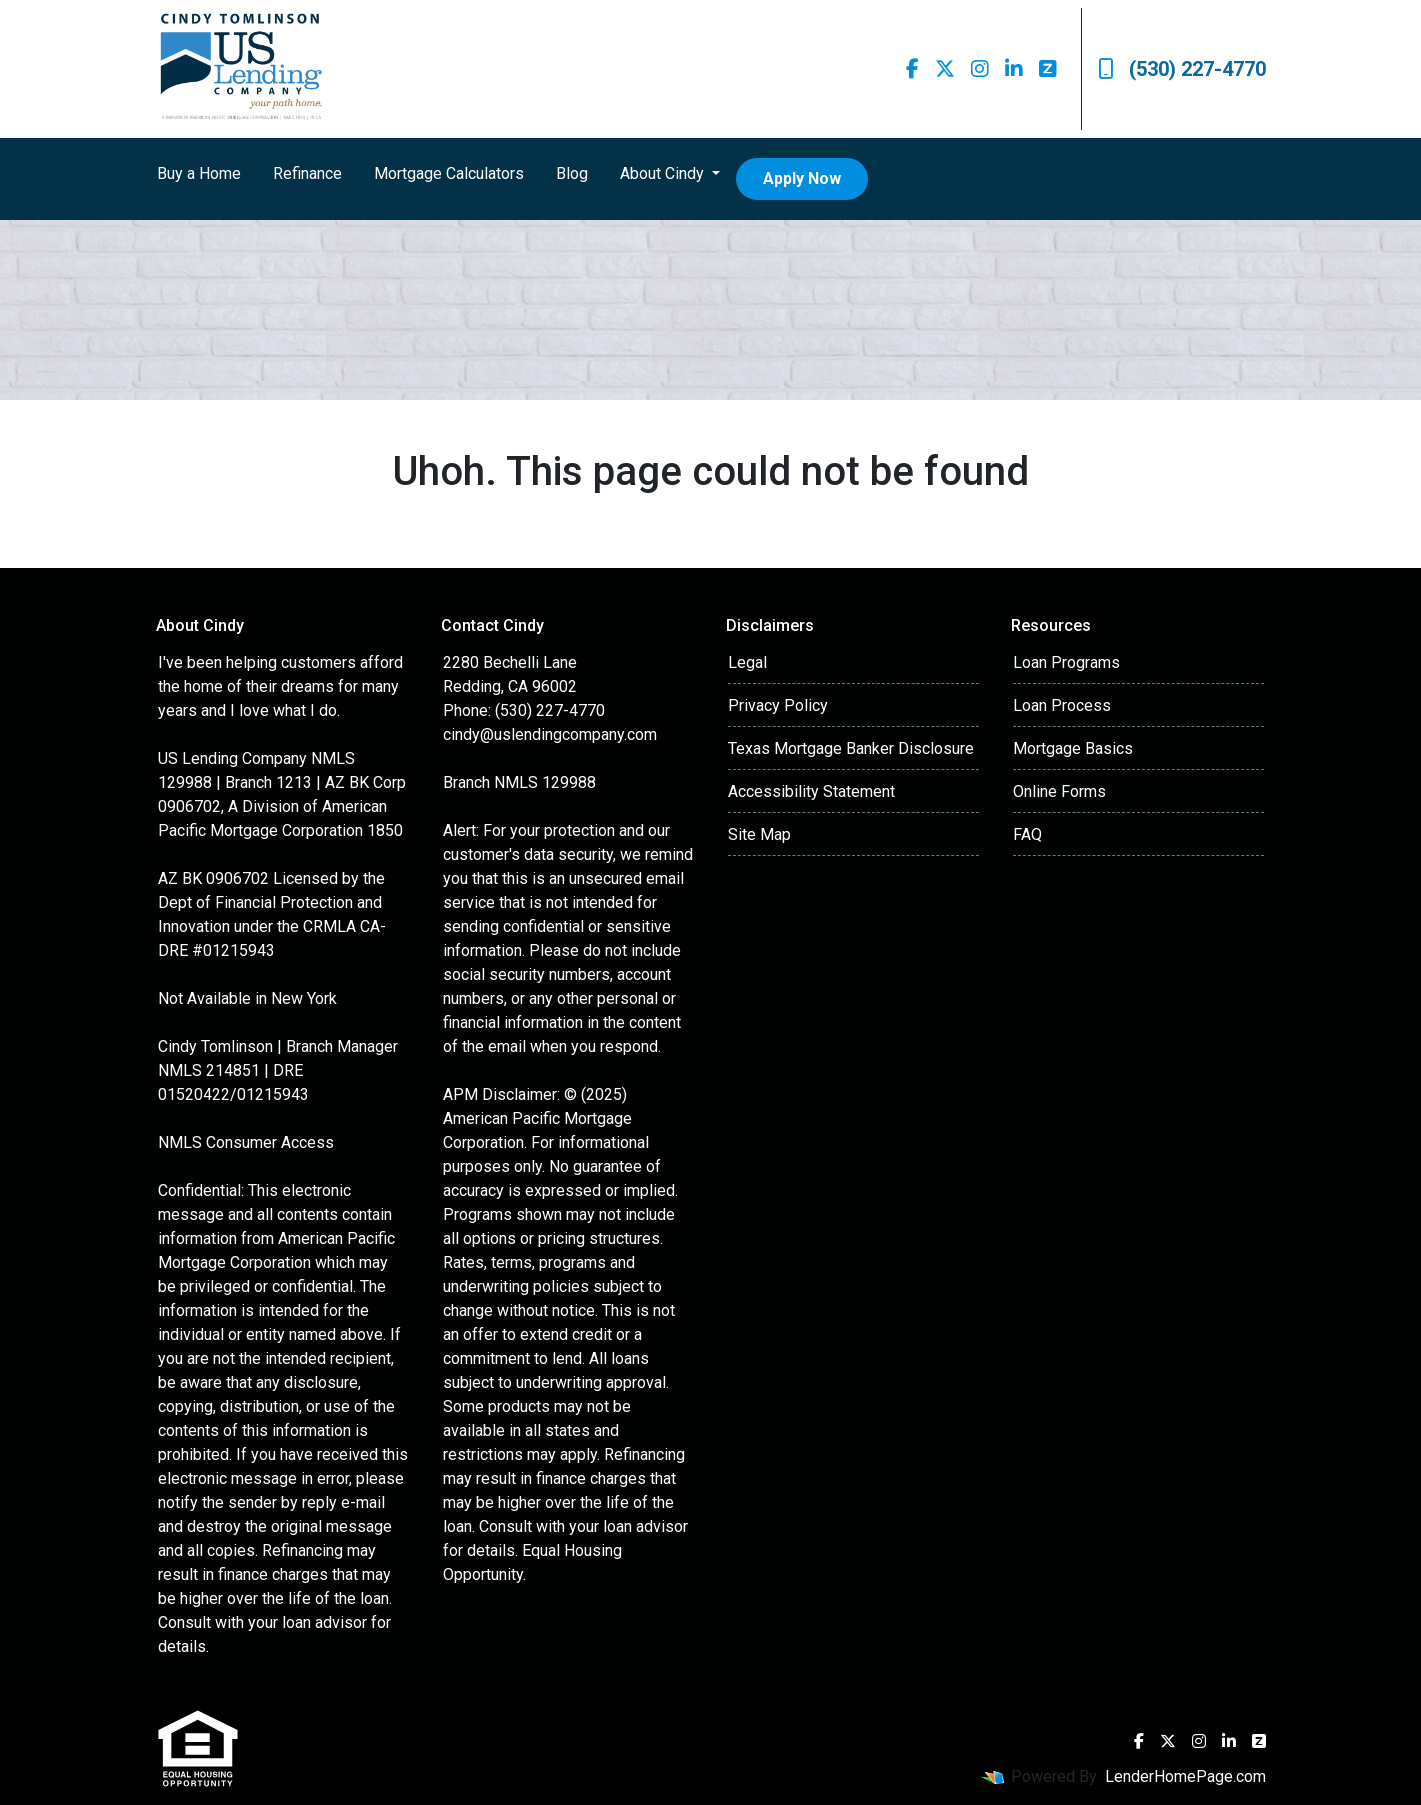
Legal (747, 662)
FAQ (1027, 834)
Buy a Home (199, 173)
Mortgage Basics (1073, 748)
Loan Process (1062, 705)
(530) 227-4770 (1182, 69)
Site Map (759, 834)
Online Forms (1059, 791)
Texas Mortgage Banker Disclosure (851, 748)
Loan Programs (1066, 662)
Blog (572, 173)
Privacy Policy (778, 705)
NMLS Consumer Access (246, 1142)
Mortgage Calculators (449, 173)
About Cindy (664, 173)
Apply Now (802, 178)
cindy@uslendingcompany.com (550, 734)
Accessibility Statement (811, 791)
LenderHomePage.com (1185, 1776)
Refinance (307, 173)
